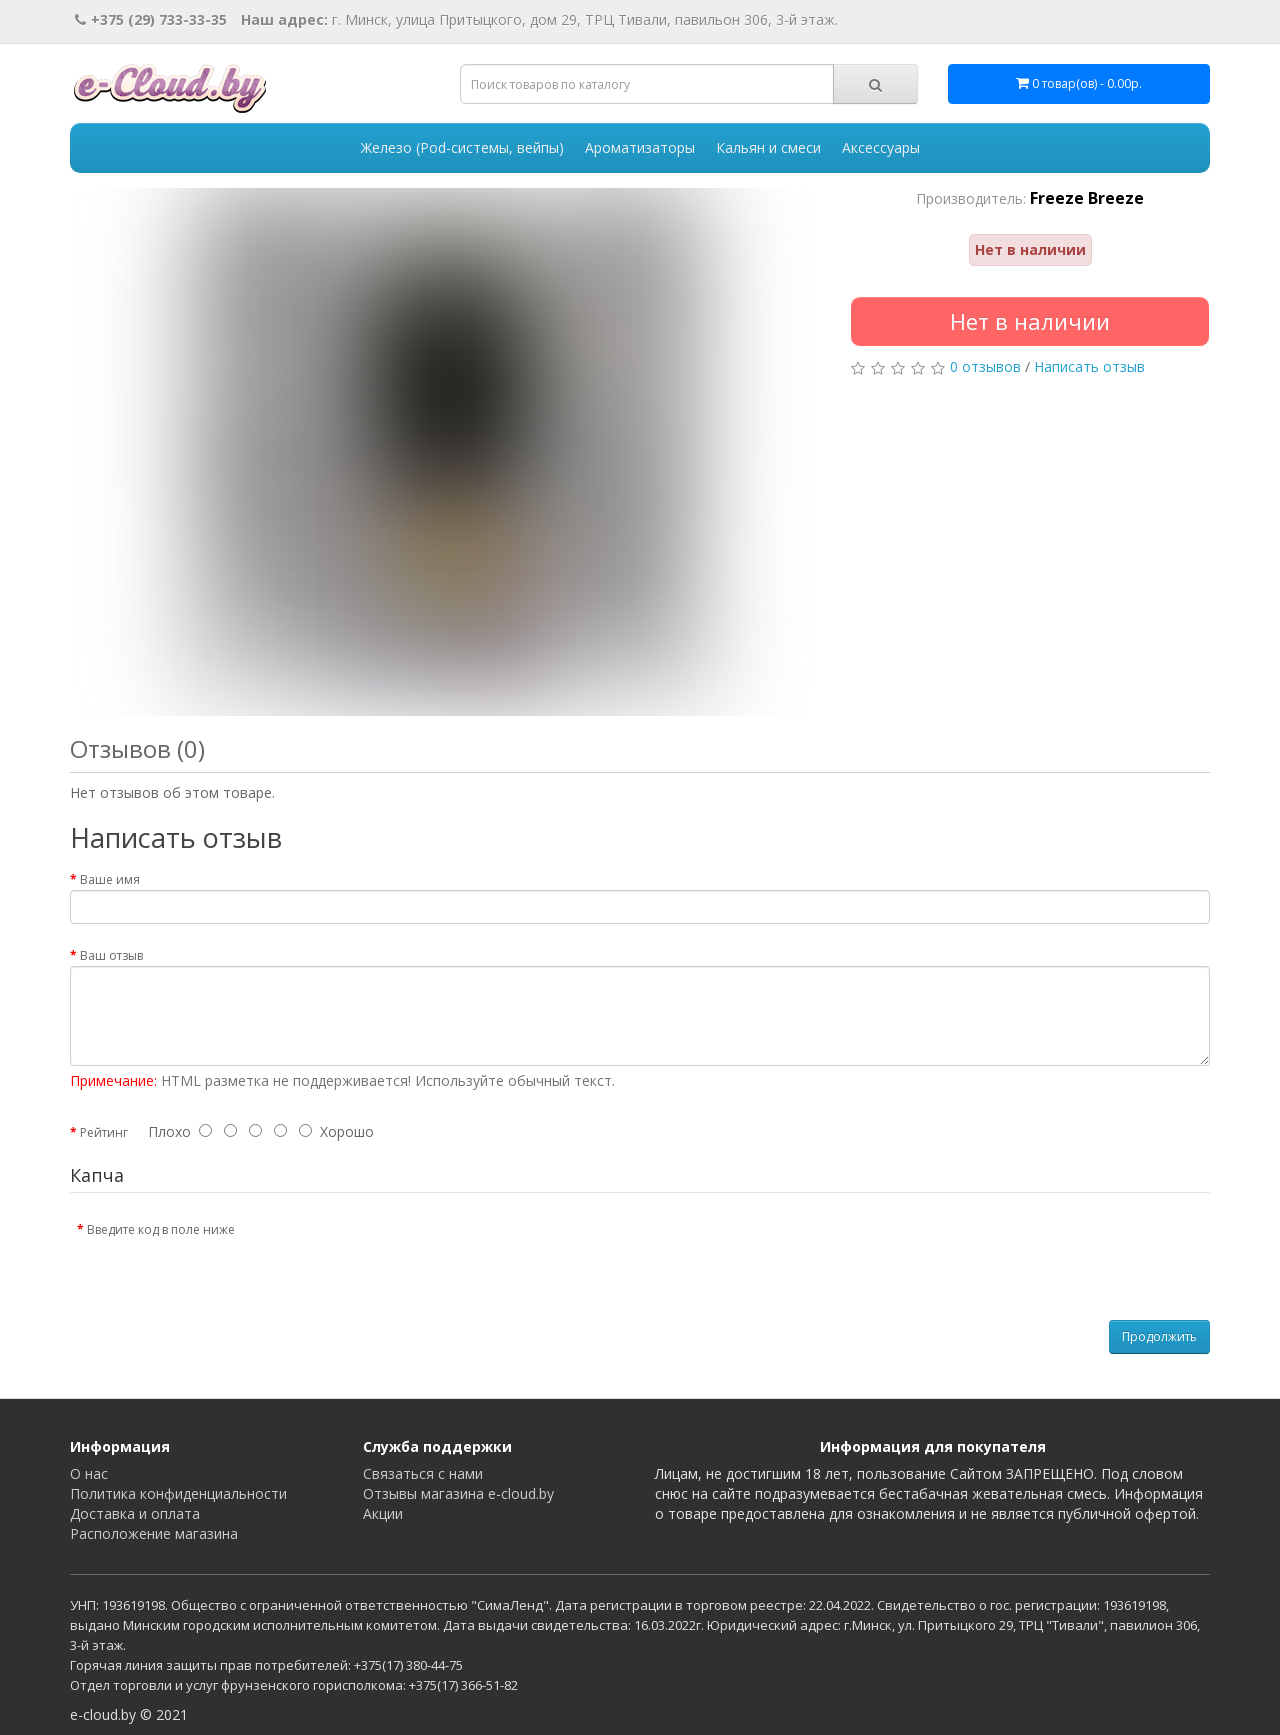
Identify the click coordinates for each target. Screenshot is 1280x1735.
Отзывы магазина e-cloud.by (458, 1493)
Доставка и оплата (135, 1513)
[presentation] (417, 1252)
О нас (89, 1473)
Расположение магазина (154, 1533)
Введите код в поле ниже (161, 1229)
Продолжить (1159, 1336)
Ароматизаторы (640, 147)
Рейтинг (104, 1132)
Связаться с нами (423, 1473)
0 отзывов (985, 366)
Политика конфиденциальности (178, 1493)
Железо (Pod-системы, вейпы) (462, 147)
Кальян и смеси (768, 147)
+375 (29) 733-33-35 (151, 19)
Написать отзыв (1089, 366)
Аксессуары (881, 147)
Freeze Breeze (1087, 198)
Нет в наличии (1030, 321)
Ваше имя (110, 879)
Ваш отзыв (111, 955)
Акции (383, 1513)
